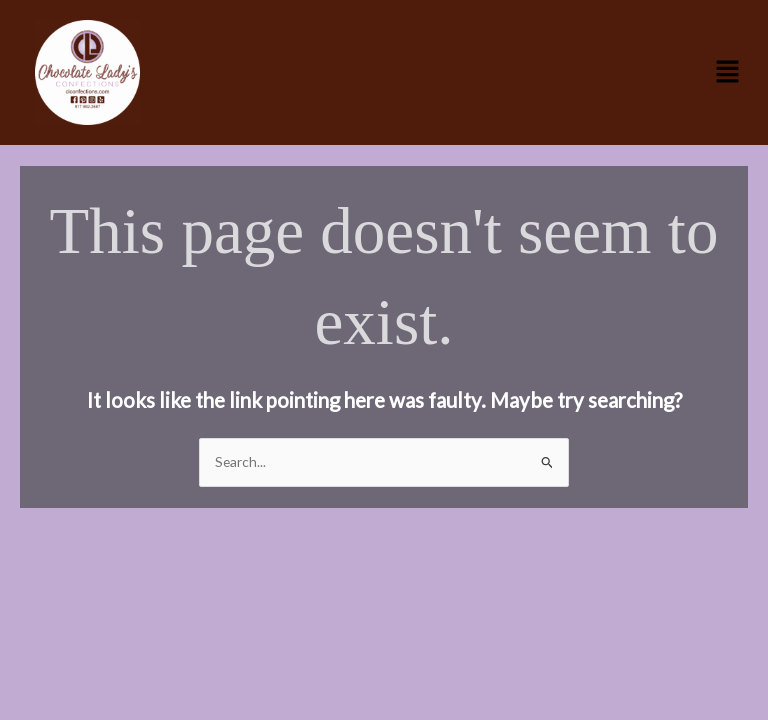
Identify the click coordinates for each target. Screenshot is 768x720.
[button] (728, 72)
